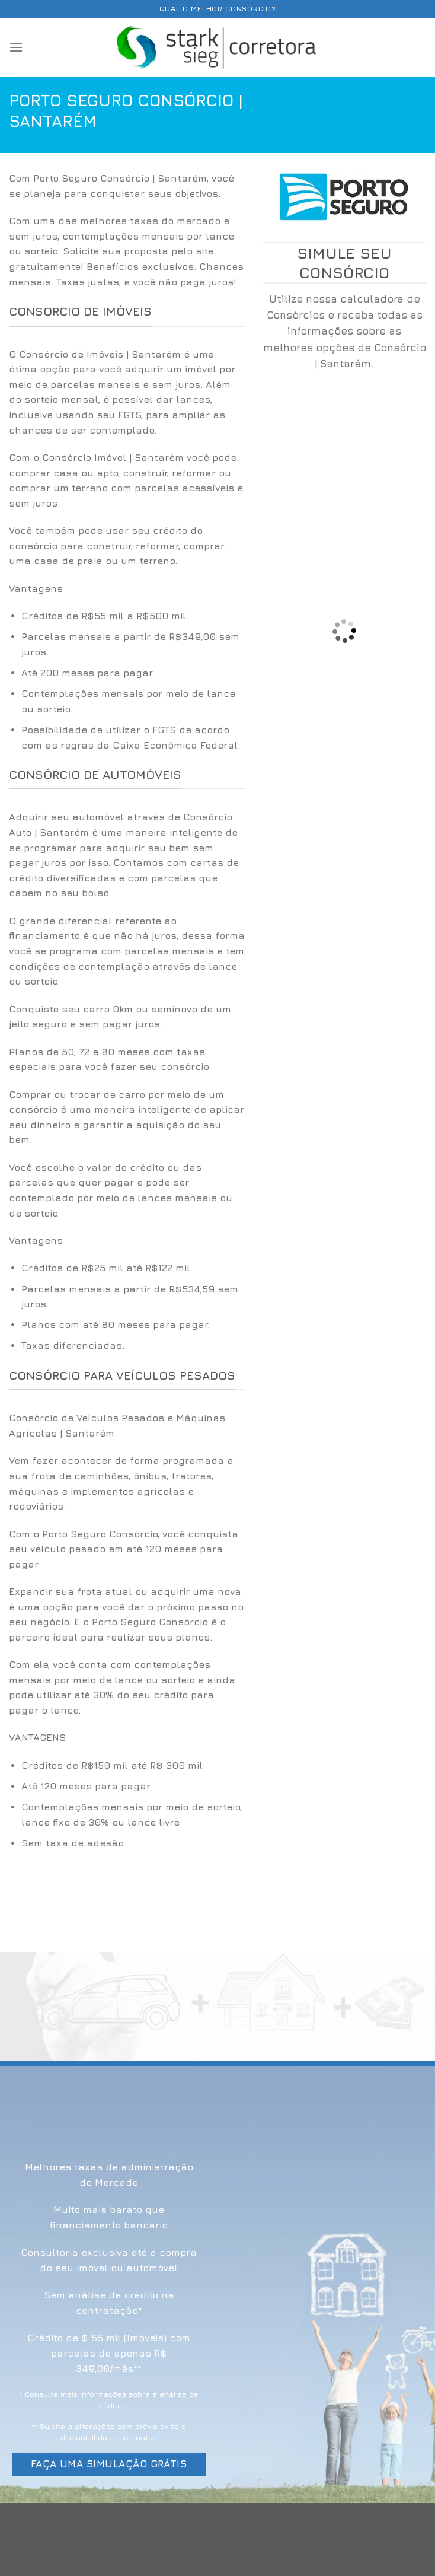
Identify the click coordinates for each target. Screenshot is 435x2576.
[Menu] (16, 47)
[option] (127, 681)
